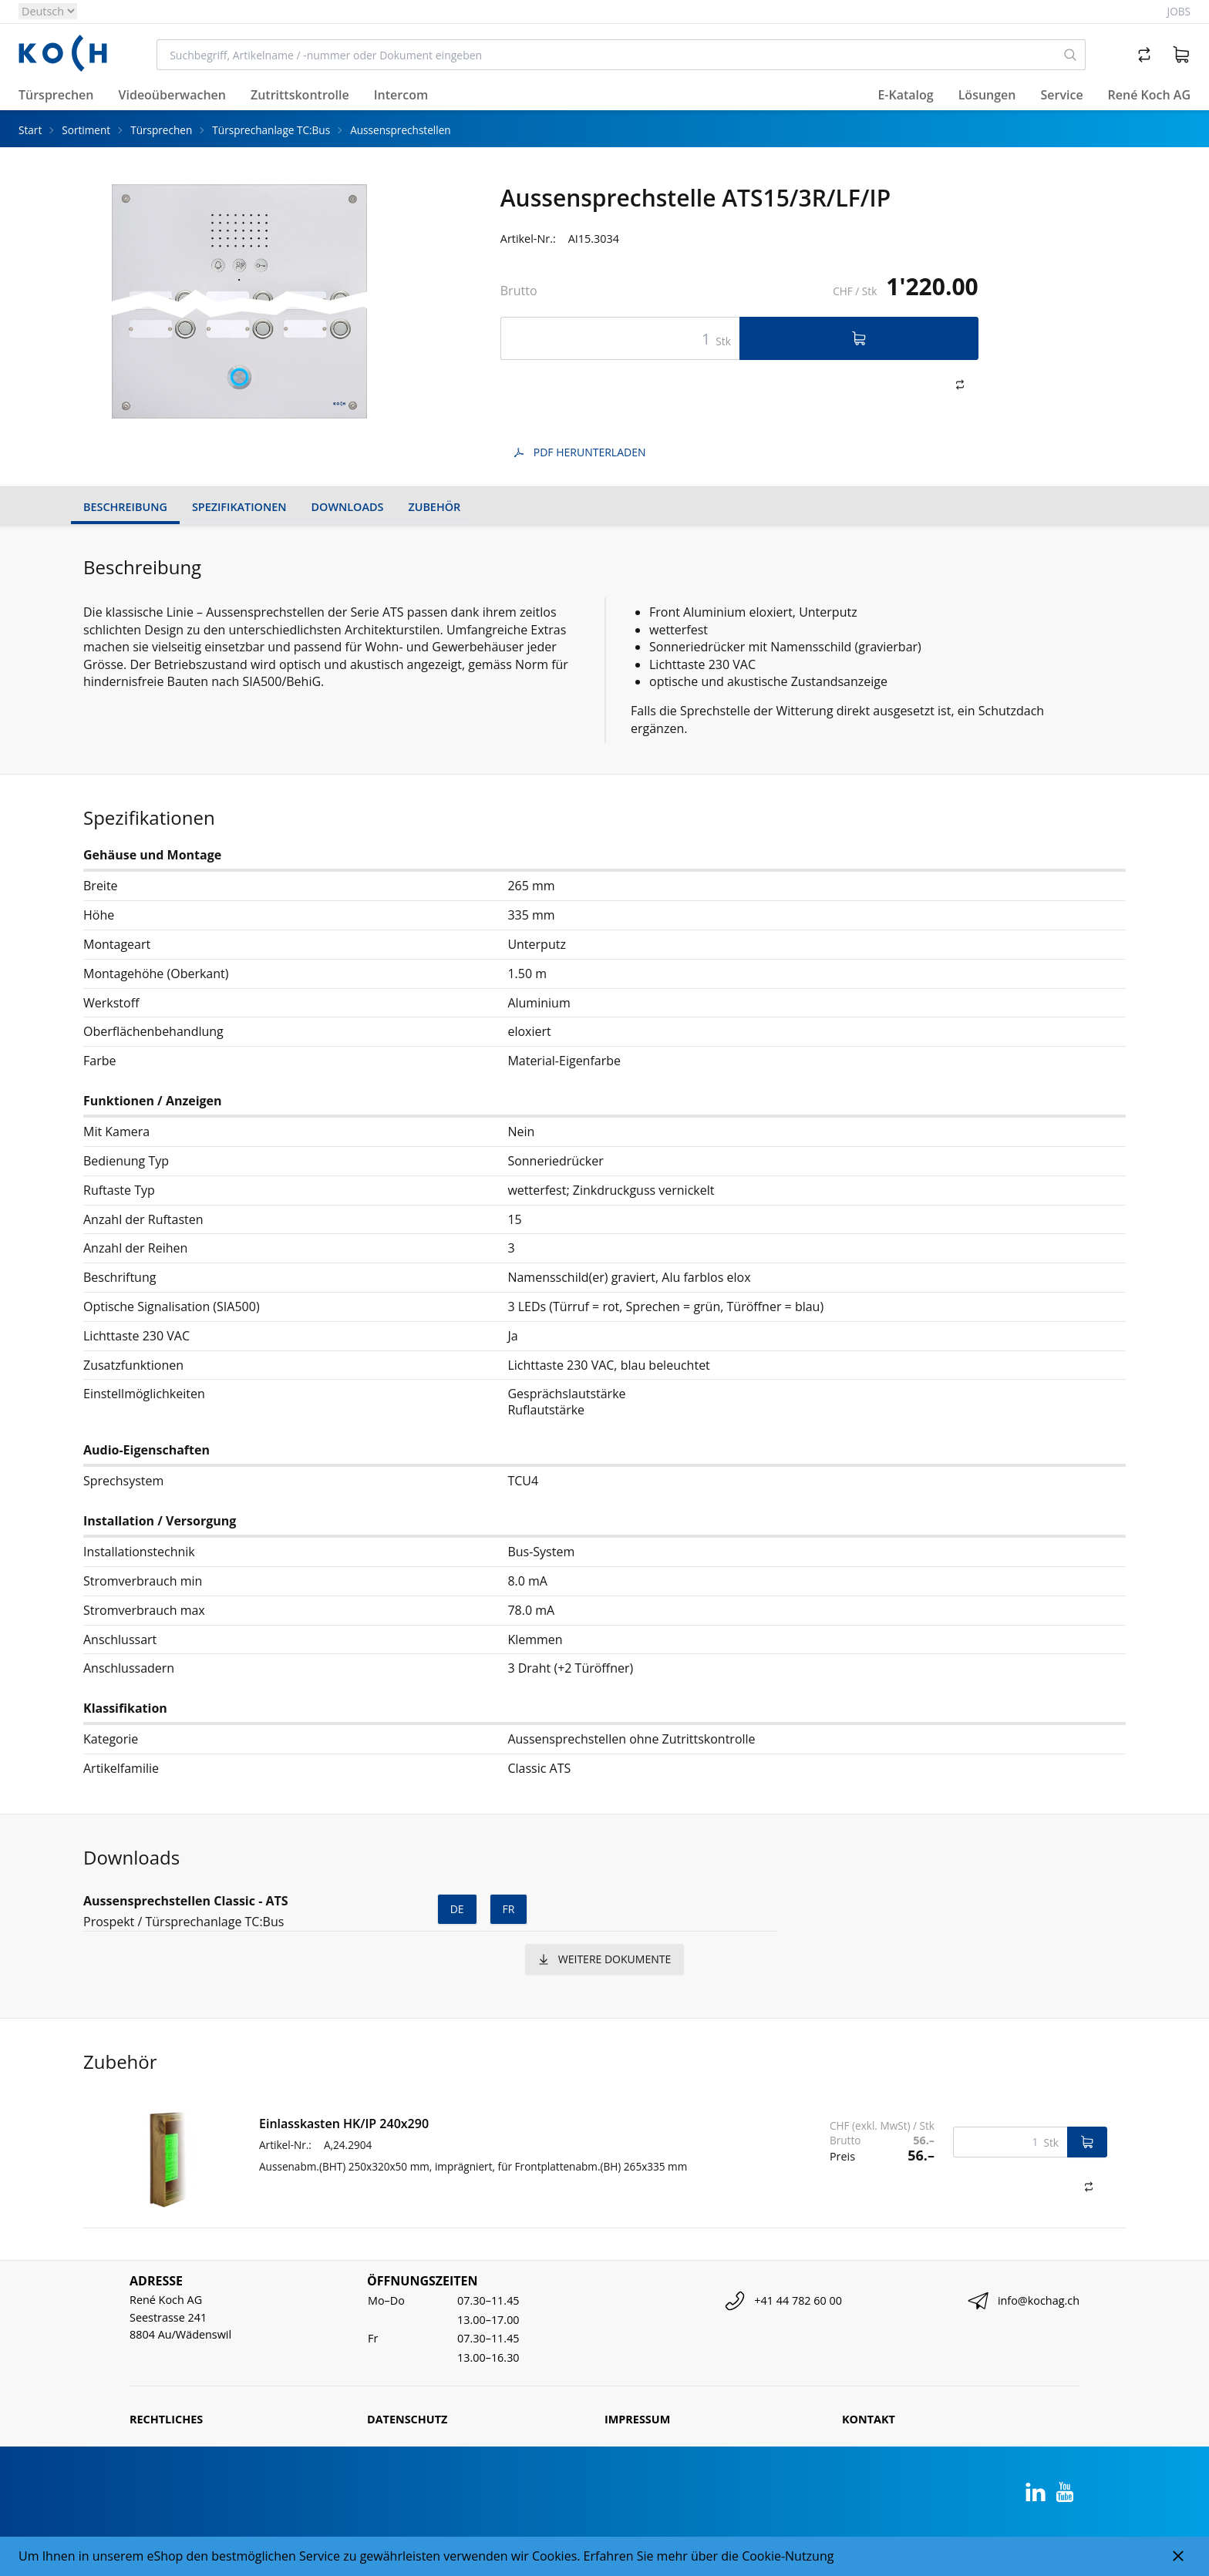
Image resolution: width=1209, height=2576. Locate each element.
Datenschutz (407, 2419)
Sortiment (86, 130)
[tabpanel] (239, 301)
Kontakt (868, 2419)
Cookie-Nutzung (788, 2555)
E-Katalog (905, 94)
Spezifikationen (239, 506)
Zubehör (434, 506)
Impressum (637, 2419)
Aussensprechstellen (400, 130)
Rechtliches (166, 2419)
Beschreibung (125, 506)
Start (30, 130)
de (457, 1909)
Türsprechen (161, 130)
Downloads (348, 506)
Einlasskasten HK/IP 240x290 (344, 2123)
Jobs (1178, 11)
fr (509, 1909)
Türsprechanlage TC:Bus (271, 130)
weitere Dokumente (604, 1959)
